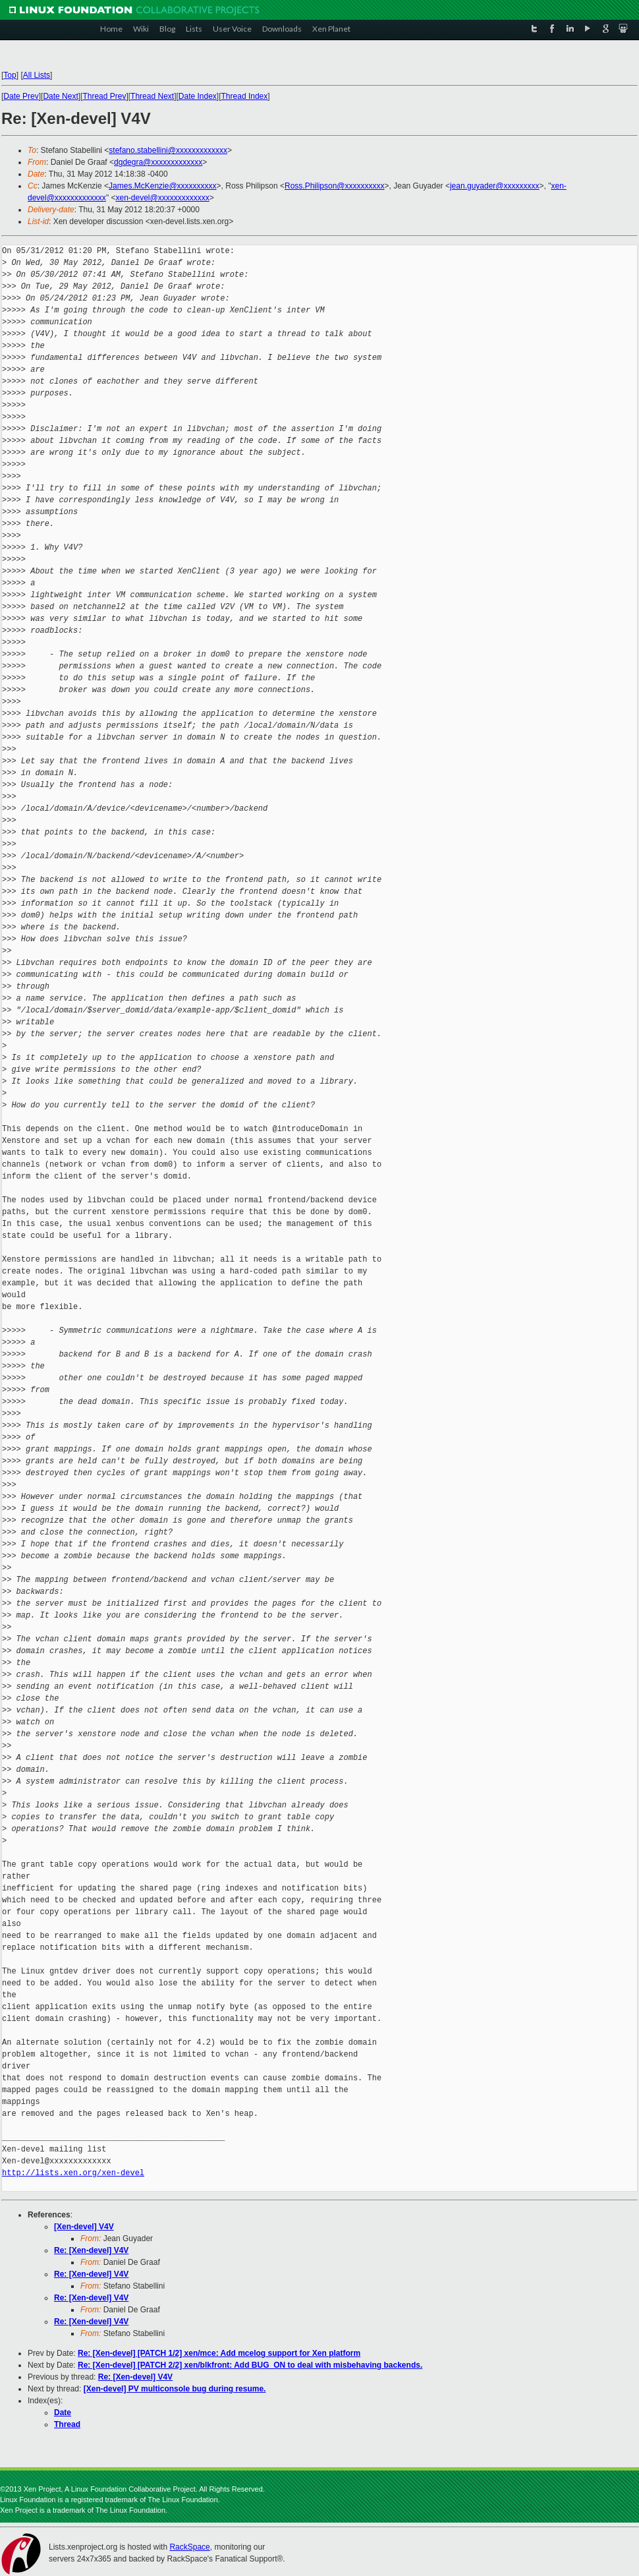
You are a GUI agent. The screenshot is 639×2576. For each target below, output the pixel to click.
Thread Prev (104, 96)
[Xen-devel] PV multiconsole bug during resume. (175, 2388)
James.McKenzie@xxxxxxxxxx (163, 185)
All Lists (36, 75)
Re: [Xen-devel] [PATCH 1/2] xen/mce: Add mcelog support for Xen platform (219, 2353)
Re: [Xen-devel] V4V (91, 2250)
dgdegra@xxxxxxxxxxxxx (158, 162)
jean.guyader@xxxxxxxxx (495, 185)
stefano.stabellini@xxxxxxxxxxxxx (168, 150)
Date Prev (20, 96)
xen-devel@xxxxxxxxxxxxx (162, 197)
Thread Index (244, 96)
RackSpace (189, 2547)
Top (9, 75)
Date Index (198, 96)
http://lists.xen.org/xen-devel (73, 2173)
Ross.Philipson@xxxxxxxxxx (335, 185)
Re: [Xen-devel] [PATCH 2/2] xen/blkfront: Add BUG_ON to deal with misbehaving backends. (250, 2365)
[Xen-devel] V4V (84, 2226)
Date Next (60, 96)
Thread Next (152, 96)
